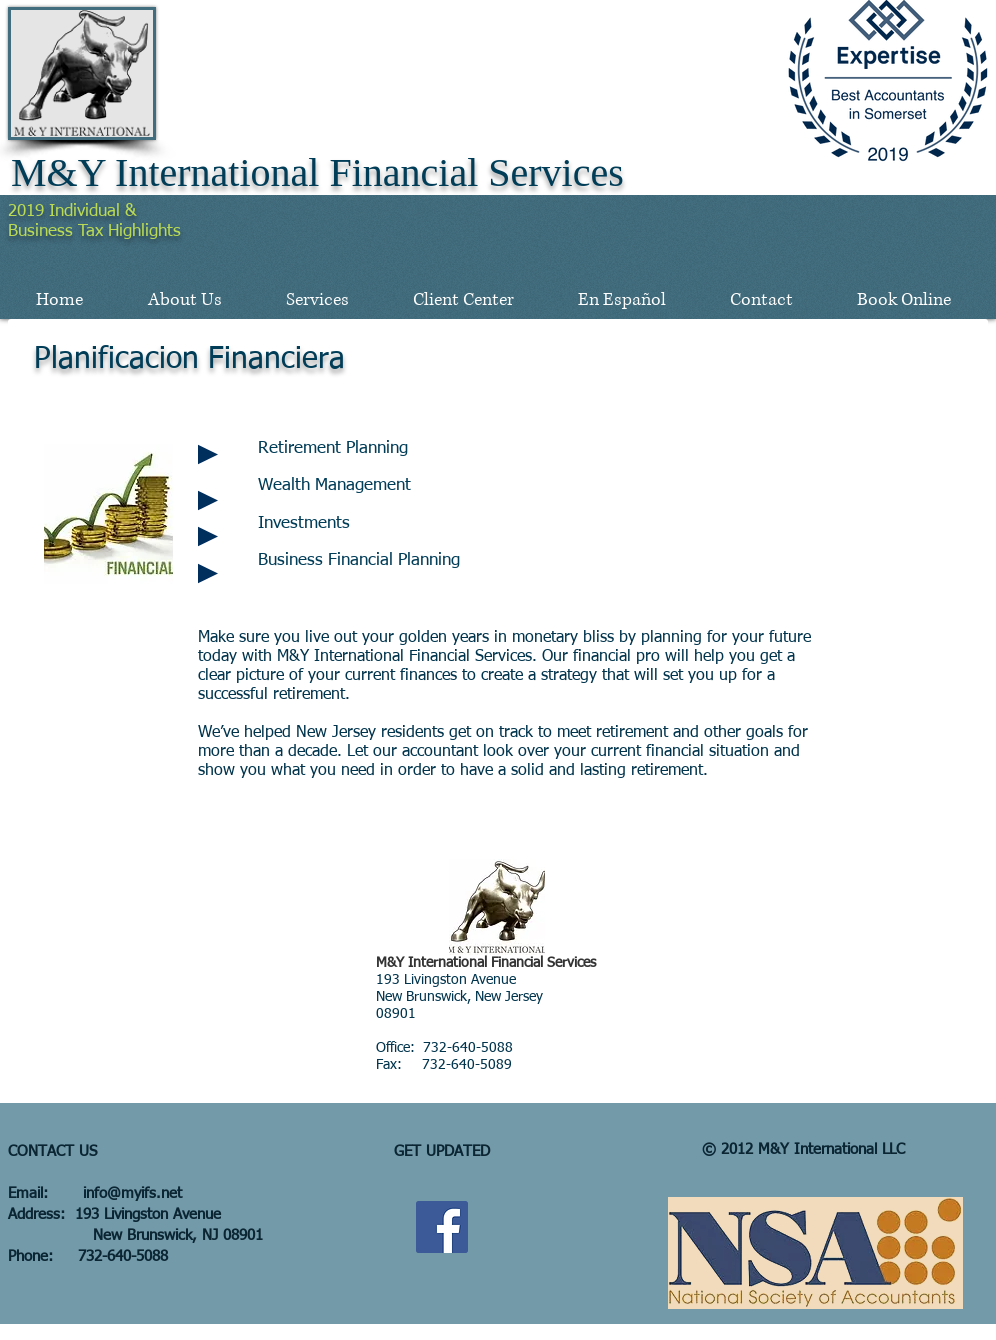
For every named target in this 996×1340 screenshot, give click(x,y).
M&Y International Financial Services (317, 172)
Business (43, 231)
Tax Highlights (129, 231)
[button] (184, 300)
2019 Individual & (72, 211)
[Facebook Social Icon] (442, 1227)
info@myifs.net (132, 1193)
